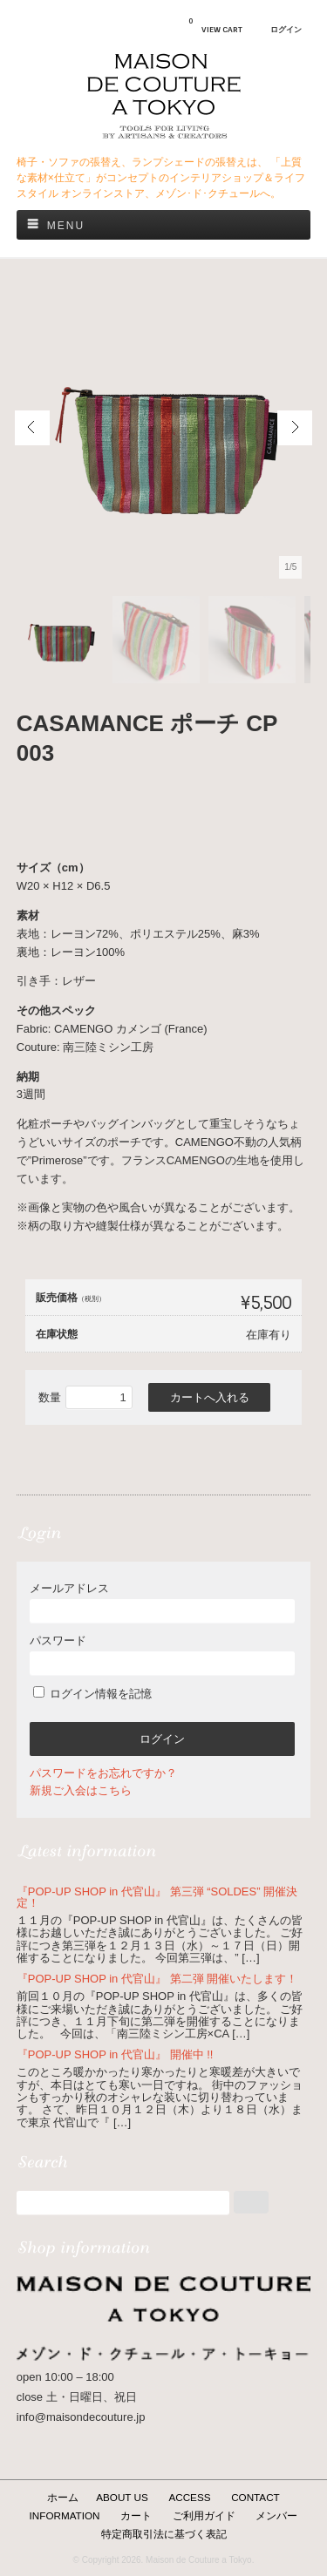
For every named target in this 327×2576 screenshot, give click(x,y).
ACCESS (189, 2497)
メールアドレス (162, 1602)
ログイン (286, 29)
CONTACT (255, 2497)
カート (136, 2515)
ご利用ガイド (204, 2515)
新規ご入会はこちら (81, 1790)
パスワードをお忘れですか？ (103, 1772)
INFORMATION (65, 2515)
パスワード (162, 1654)
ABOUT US (122, 2497)
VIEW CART (215, 25)
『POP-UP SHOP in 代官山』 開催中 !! (115, 2054)
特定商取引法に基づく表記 (164, 2533)
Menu (66, 226)
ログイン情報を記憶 (93, 1693)
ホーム (62, 2497)
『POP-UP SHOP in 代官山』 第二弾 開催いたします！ (157, 1978)
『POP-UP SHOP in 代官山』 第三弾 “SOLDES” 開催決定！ (157, 1897)
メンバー (276, 2515)
